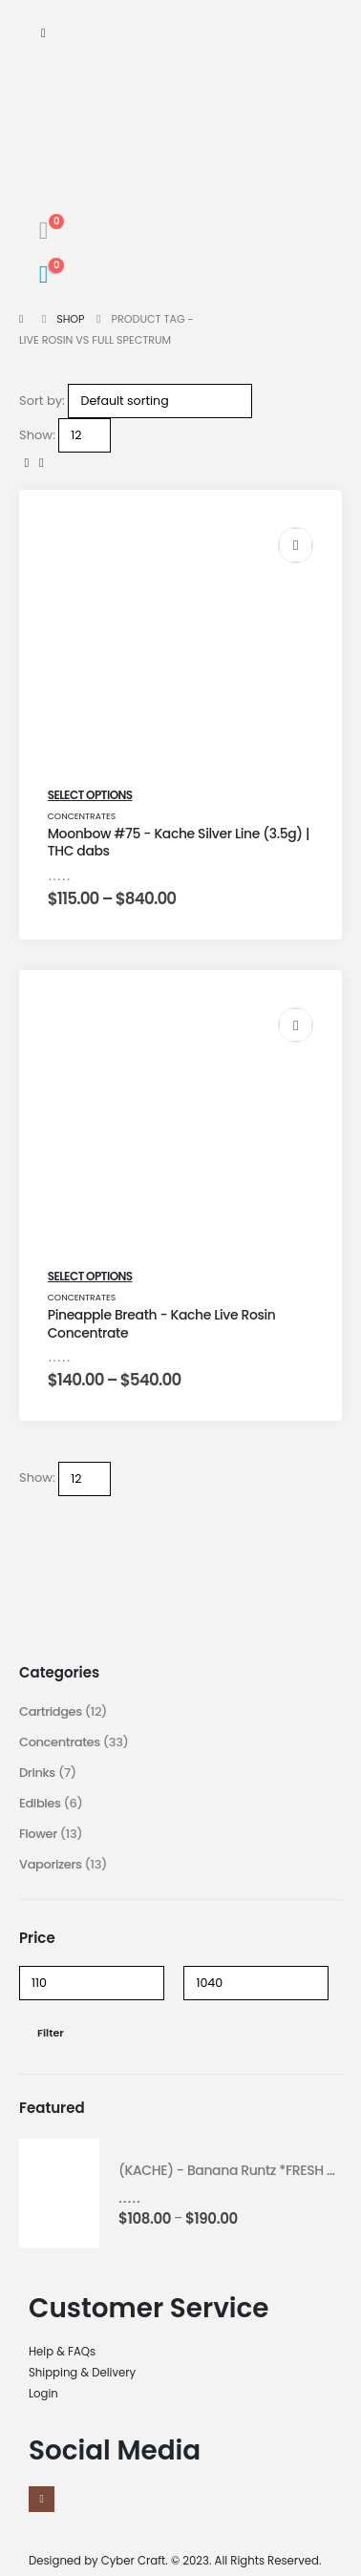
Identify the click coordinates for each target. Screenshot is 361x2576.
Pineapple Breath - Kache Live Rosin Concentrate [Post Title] (162, 1323)
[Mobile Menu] (43, 33)
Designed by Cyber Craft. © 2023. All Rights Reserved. (175, 2560)
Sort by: (42, 400)
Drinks (37, 1772)
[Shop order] (160, 401)
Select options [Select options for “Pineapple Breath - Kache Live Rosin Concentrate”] (90, 1276)
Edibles (40, 1803)
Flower (38, 1834)
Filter (50, 2032)
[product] (59, 2193)
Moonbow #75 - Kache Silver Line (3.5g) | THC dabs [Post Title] (179, 842)
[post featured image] (181, 650)
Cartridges (50, 1711)
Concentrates (82, 816)
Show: (37, 435)
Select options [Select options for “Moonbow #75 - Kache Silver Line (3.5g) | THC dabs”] (90, 795)
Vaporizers (50, 1864)
